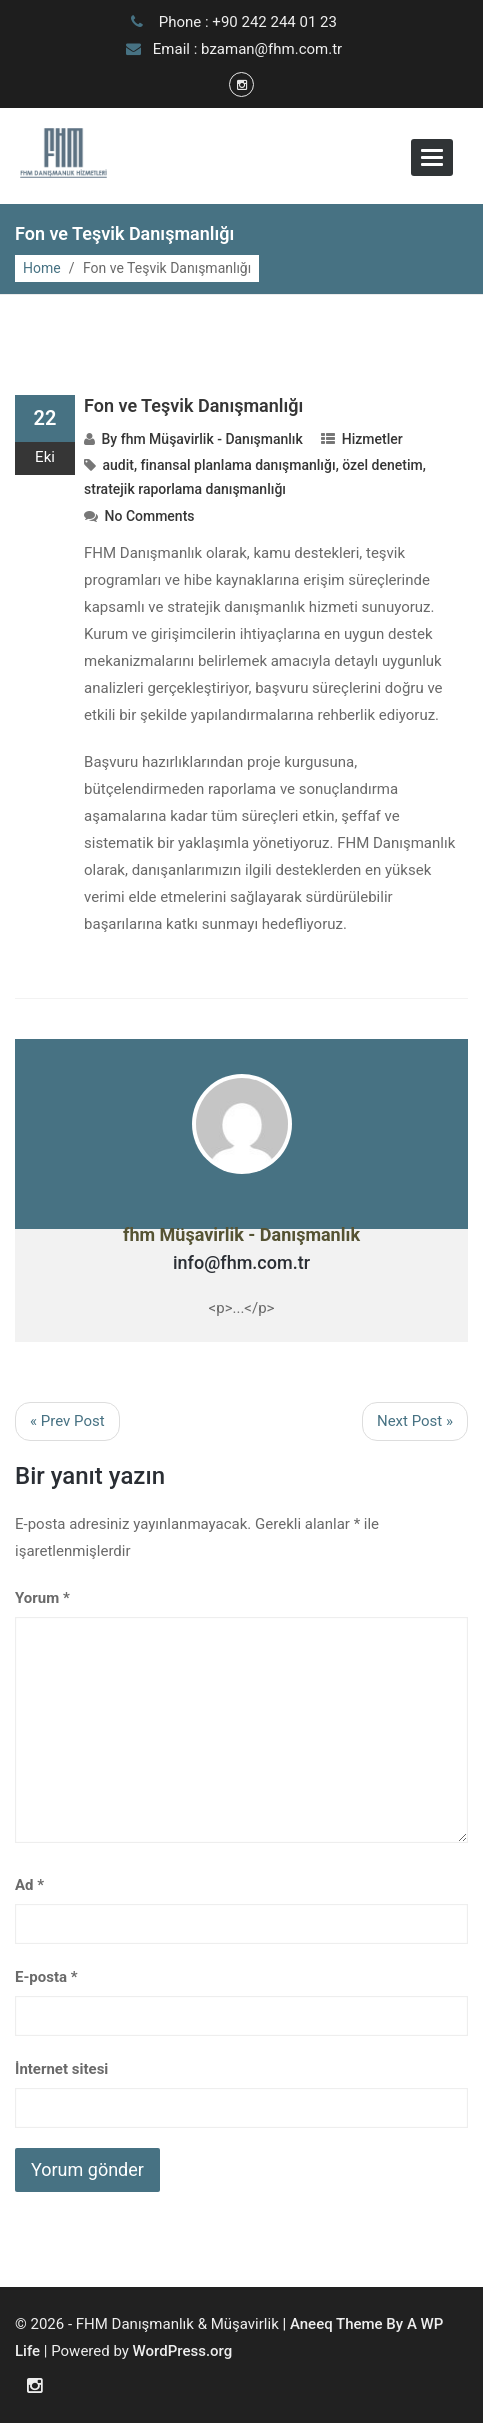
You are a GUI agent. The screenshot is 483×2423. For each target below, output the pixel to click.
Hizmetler (372, 439)
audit (118, 465)
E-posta (46, 1977)
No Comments (150, 516)
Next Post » (415, 1421)
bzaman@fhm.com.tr (271, 49)
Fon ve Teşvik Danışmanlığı (193, 405)
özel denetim (382, 465)
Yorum (42, 1598)
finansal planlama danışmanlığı (238, 465)
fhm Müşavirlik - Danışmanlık (212, 439)
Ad (29, 1885)
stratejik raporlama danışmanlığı (185, 489)
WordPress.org (183, 2351)
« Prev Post (67, 1421)
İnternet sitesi (61, 2069)
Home (42, 268)
